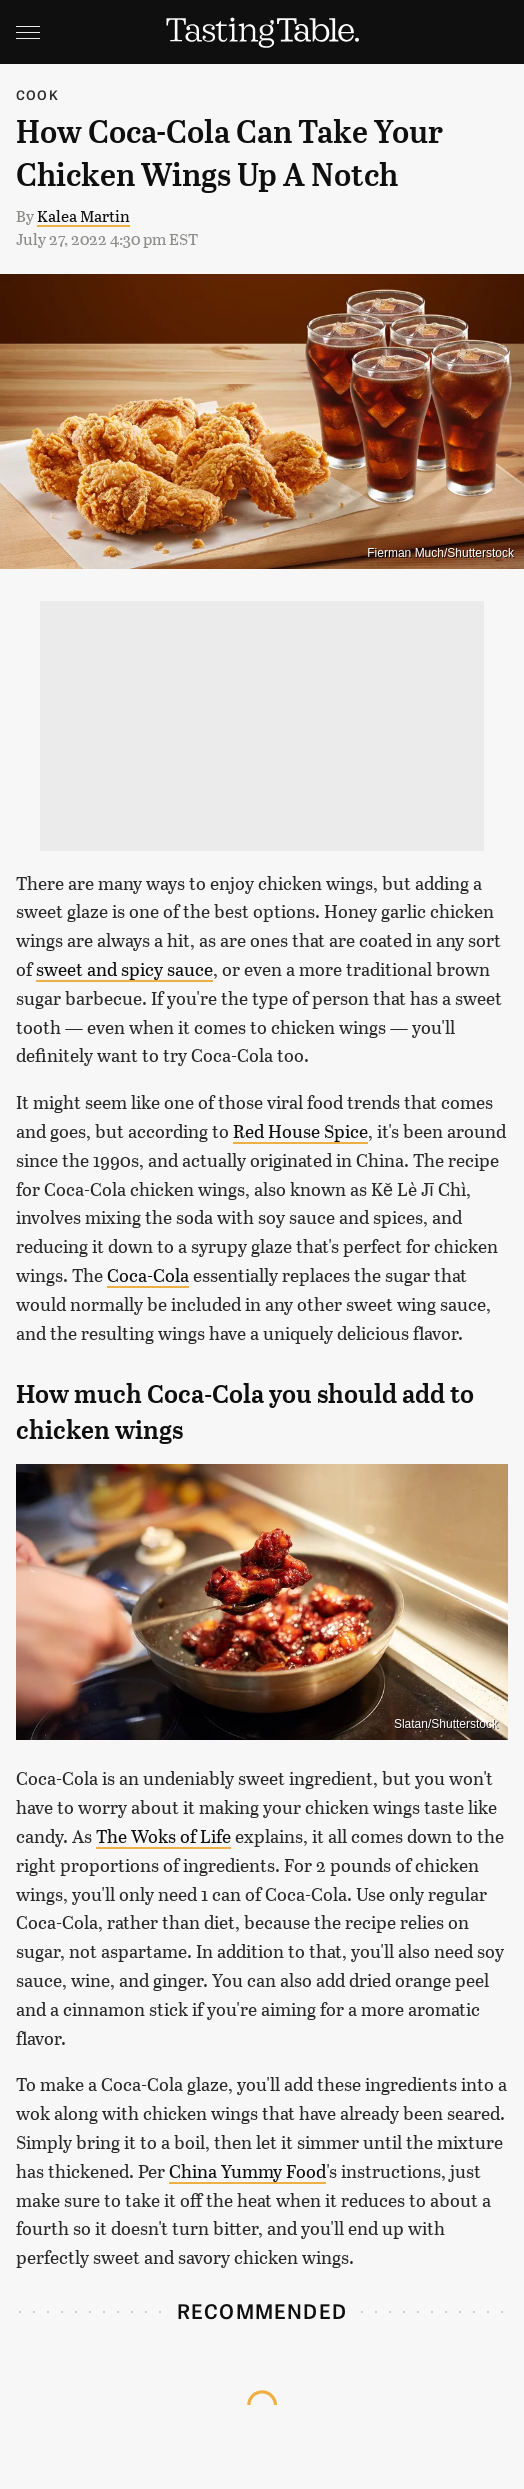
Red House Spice (300, 1131)
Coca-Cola (148, 1275)
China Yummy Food (247, 2171)
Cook (37, 94)
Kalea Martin (83, 215)
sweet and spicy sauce (124, 969)
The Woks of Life (163, 1836)
